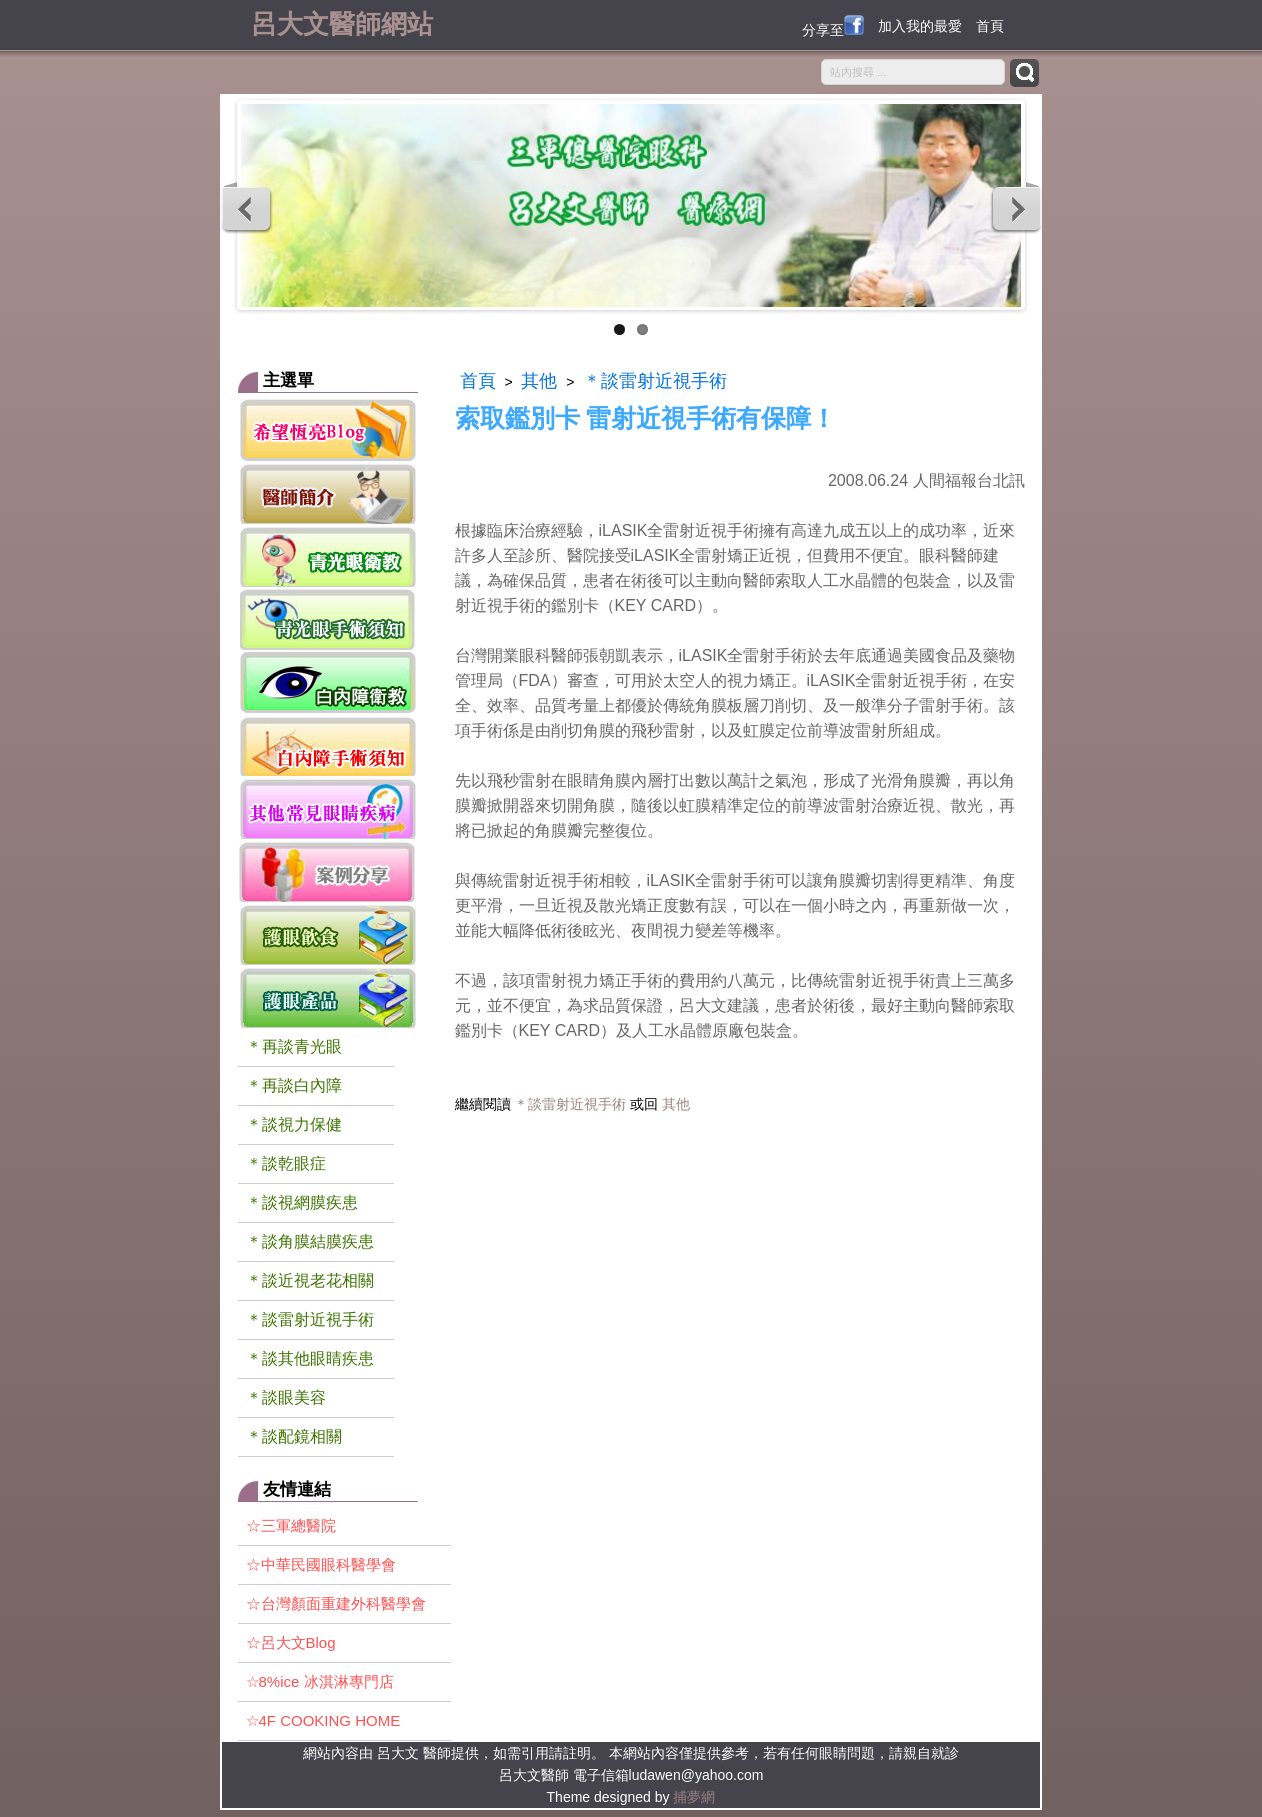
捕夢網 (694, 1797)
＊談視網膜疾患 (302, 1202)
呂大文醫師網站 (342, 22)
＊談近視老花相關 (310, 1280)
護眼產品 (328, 996)
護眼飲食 (328, 933)
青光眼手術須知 (328, 618)
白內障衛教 (328, 681)
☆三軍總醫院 (291, 1525)
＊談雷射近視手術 (310, 1319)
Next (1016, 208)
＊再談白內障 (294, 1085)
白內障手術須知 (328, 744)
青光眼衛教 (328, 555)
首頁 (990, 26)
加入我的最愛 (920, 26)
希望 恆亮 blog (328, 429)
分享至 (833, 26)
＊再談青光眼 (294, 1046)
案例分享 (328, 870)
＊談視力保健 (294, 1124)
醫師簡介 (328, 492)
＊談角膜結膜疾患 (310, 1241)
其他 (539, 381)
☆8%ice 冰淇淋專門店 (320, 1681)
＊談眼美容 (286, 1397)
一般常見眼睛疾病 (328, 807)
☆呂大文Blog (291, 1642)
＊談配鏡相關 (294, 1436)
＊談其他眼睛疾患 (310, 1358)
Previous (247, 208)
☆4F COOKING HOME (323, 1720)
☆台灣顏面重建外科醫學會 (336, 1603)
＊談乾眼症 (286, 1163)
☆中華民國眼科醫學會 (321, 1564)
